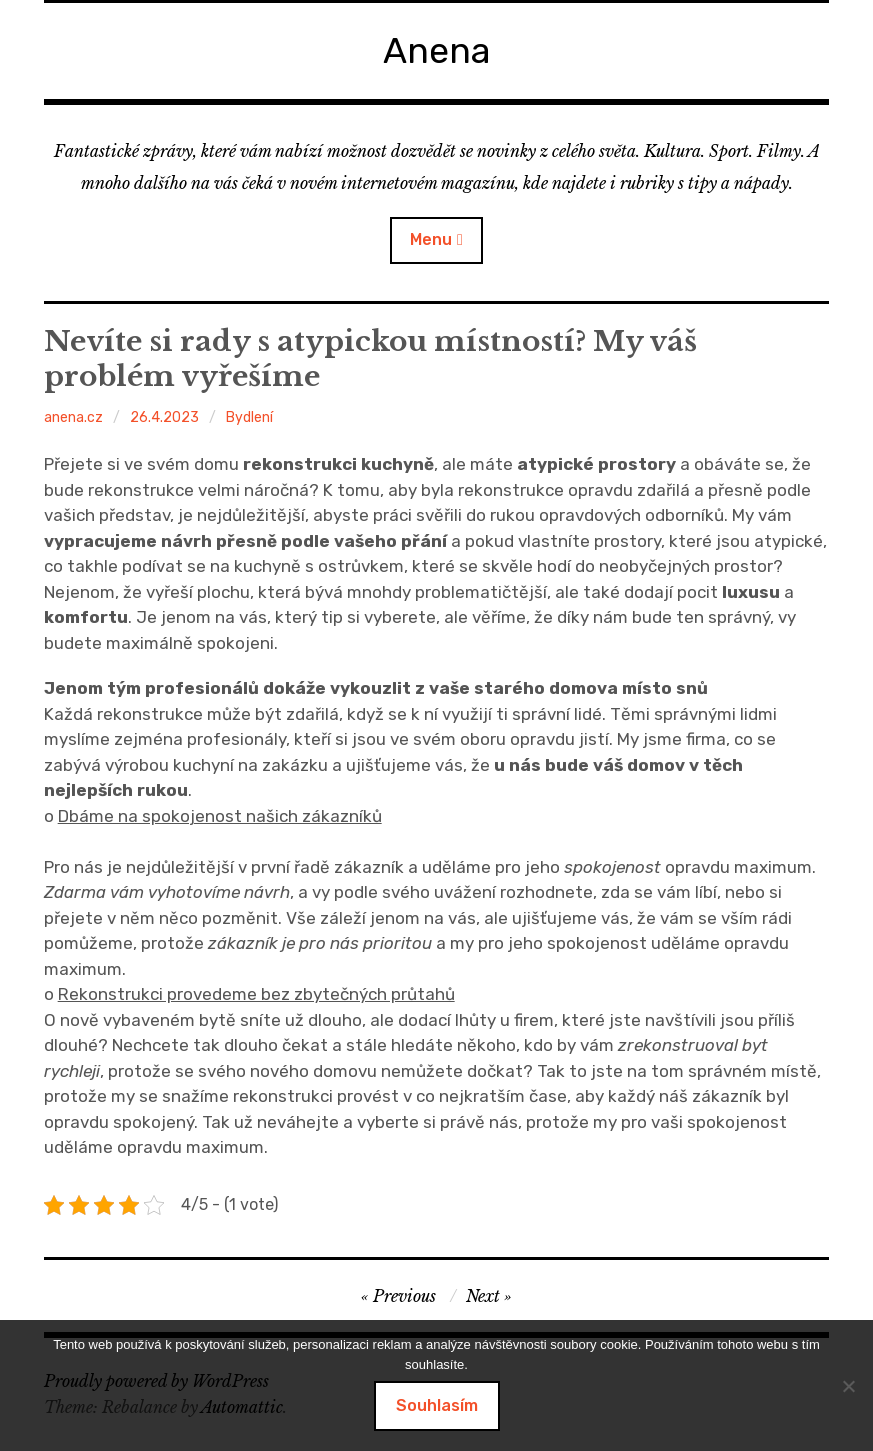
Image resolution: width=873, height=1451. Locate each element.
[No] (848, 1386)
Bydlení (249, 417)
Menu (431, 239)
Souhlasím (437, 1405)
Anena (437, 50)
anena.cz (73, 417)
